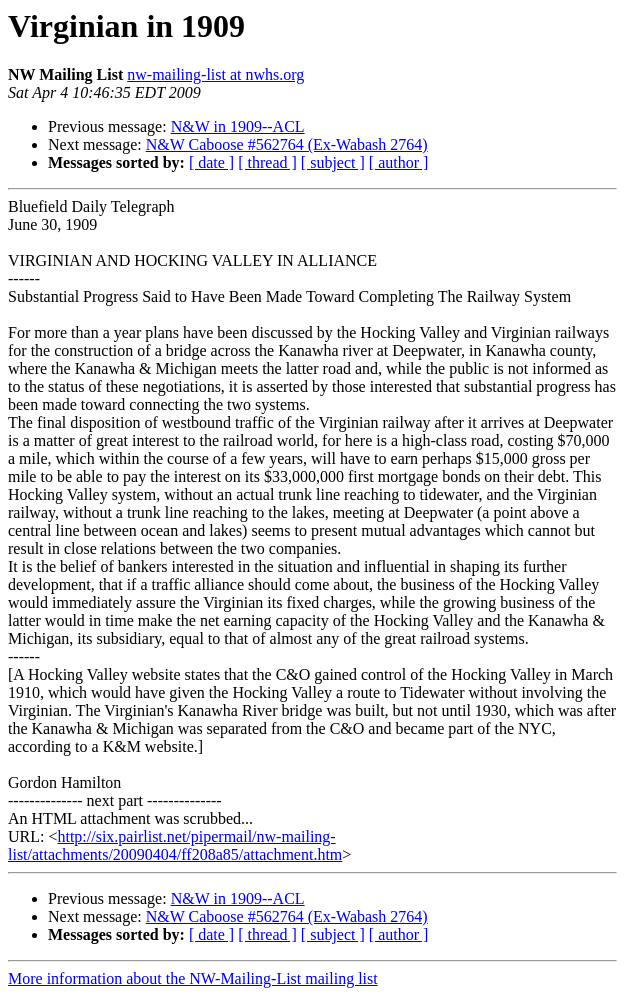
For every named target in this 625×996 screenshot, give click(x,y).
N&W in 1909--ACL (238, 126)
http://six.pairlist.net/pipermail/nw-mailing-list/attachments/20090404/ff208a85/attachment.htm (175, 845)
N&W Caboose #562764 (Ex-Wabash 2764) (287, 144)
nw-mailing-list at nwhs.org (215, 74)
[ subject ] (333, 162)
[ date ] (211, 162)
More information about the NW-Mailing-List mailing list (193, 978)
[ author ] (399, 162)
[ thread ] (267, 162)
